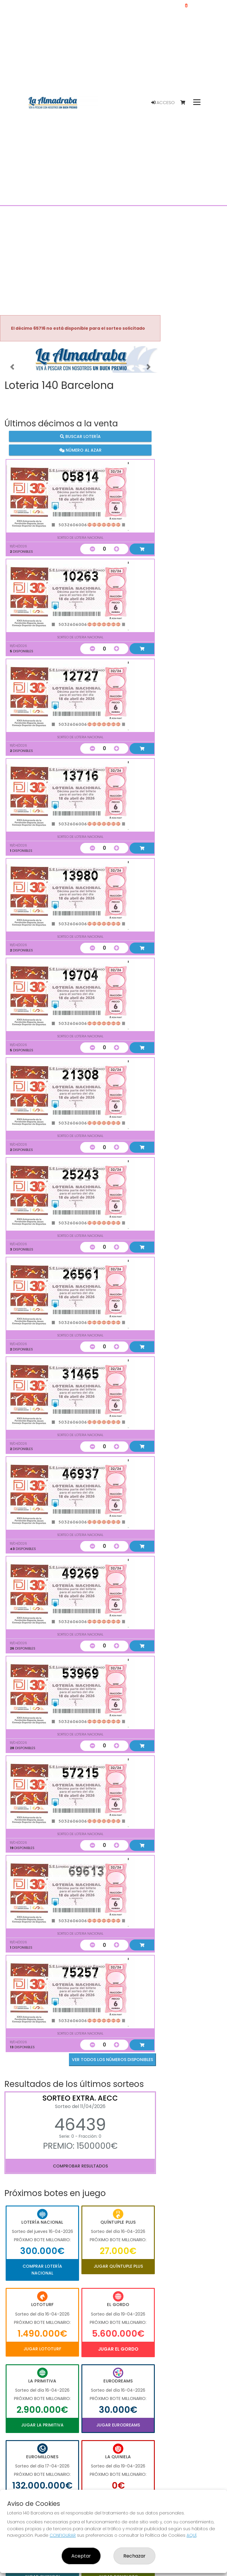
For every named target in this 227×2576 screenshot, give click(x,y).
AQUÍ (191, 2535)
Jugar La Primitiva (42, 2425)
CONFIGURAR (63, 2535)
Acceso (163, 103)
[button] (12, 367)
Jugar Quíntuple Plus (118, 2266)
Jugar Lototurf (42, 2349)
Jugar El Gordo (118, 2349)
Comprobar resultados (80, 2166)
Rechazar (134, 2556)
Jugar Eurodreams (118, 2425)
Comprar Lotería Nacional (42, 2269)
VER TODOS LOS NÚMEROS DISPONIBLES (112, 2060)
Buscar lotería (80, 436)
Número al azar (80, 450)
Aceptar (81, 2556)
